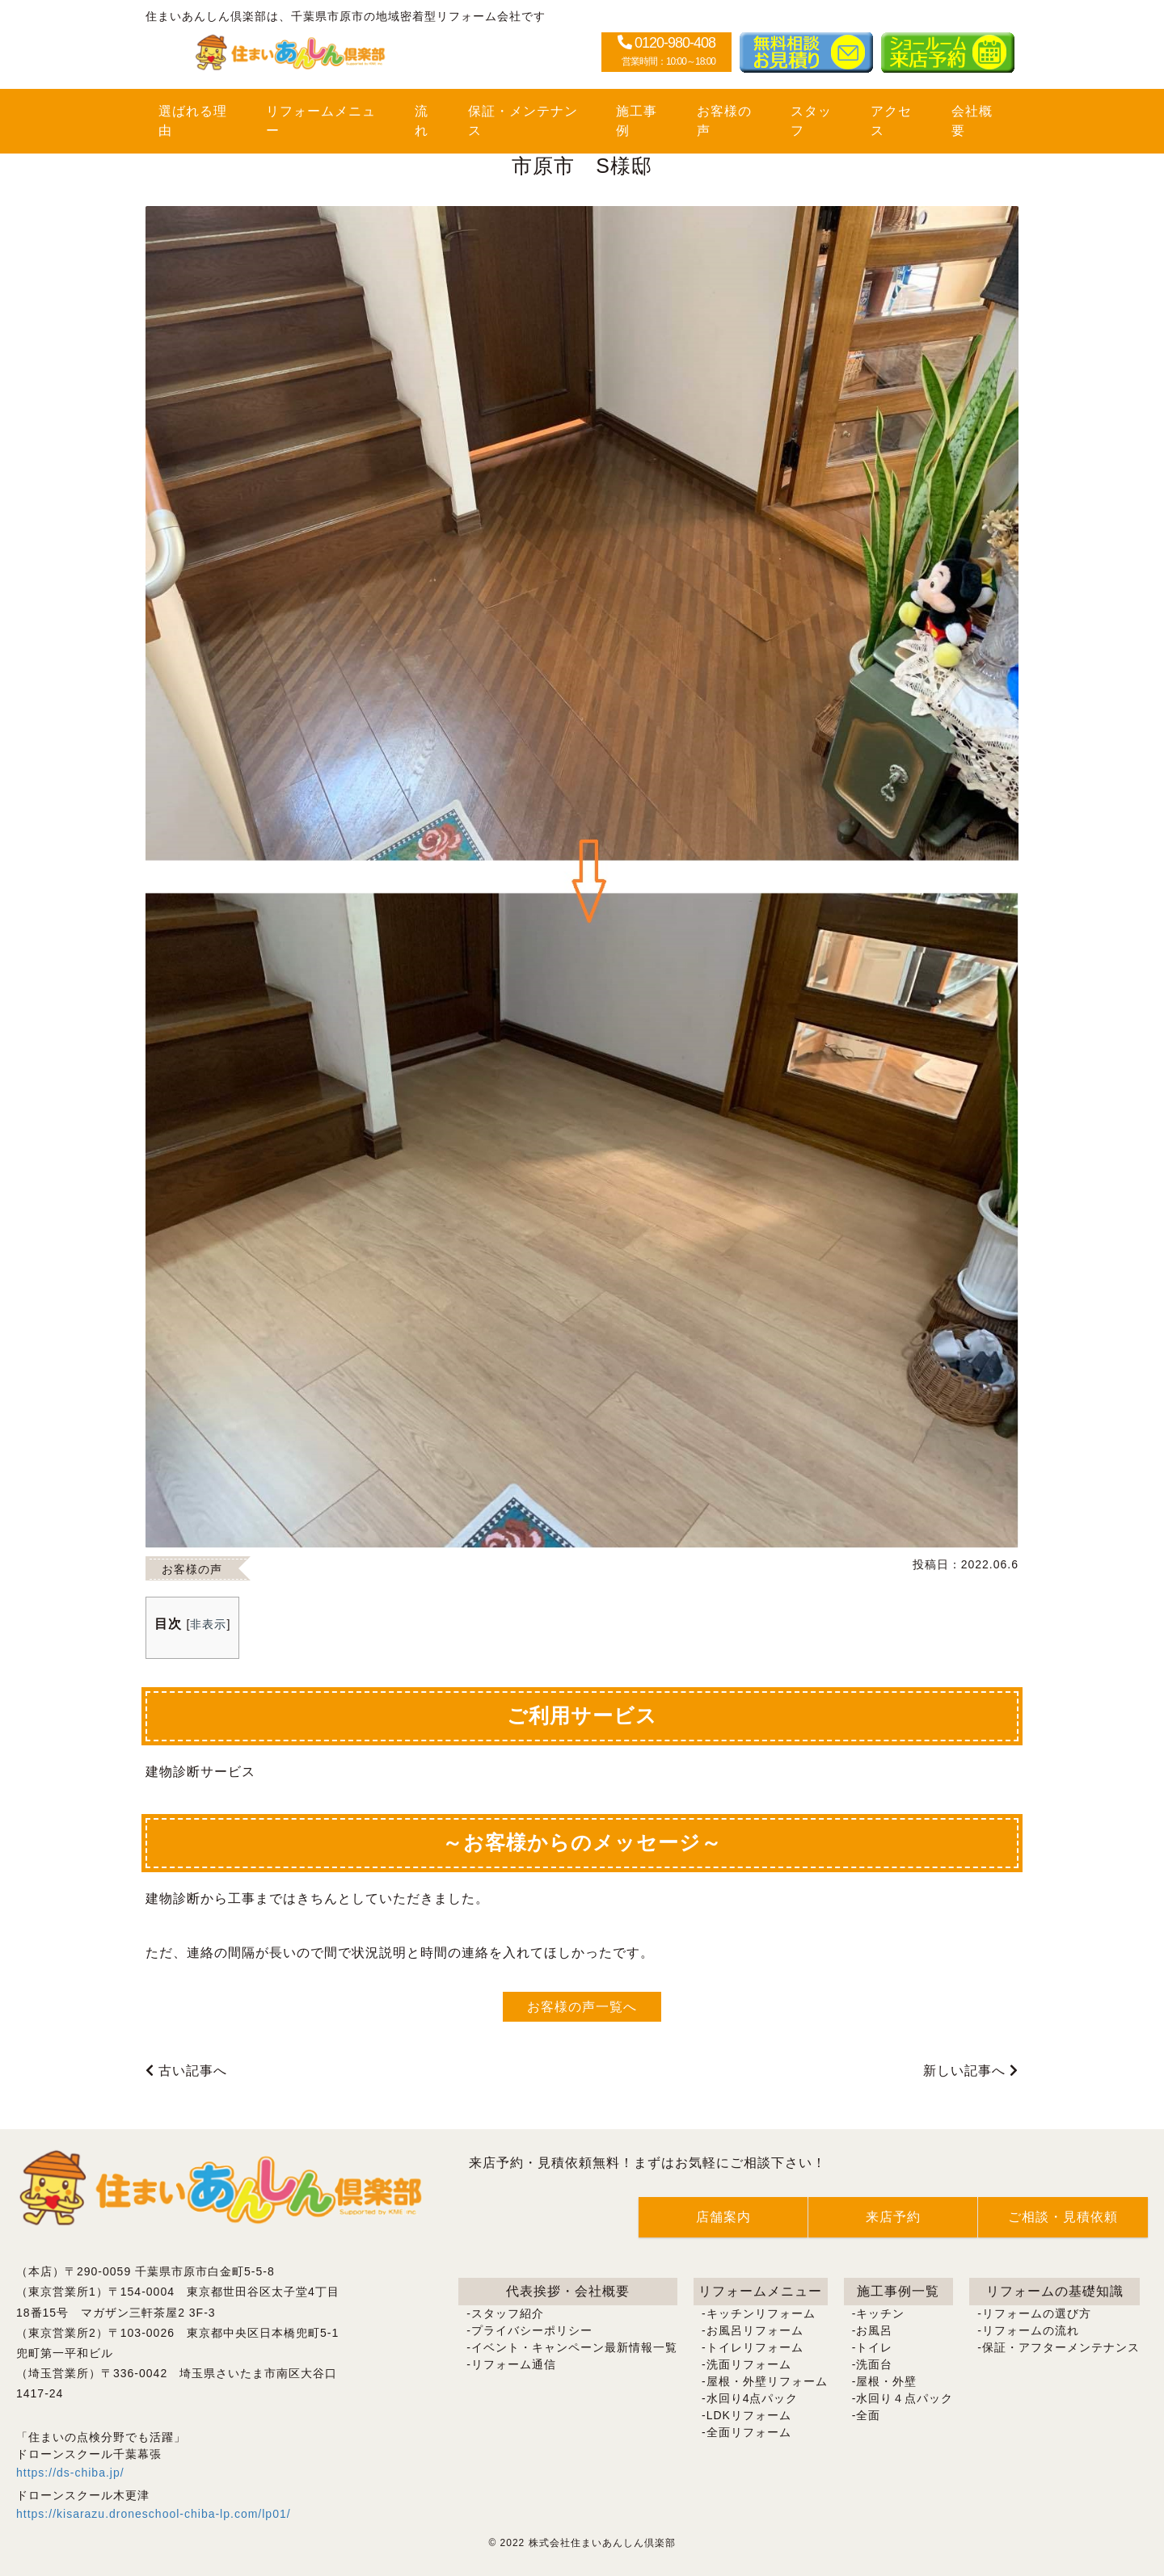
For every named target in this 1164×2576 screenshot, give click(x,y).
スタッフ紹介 (507, 2313)
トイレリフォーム (754, 2347)
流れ (421, 120)
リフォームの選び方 (1036, 2313)
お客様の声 (724, 120)
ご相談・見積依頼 (1063, 2217)
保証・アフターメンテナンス (1061, 2347)
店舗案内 (723, 2217)
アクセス (891, 120)
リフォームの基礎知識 (1055, 2291)
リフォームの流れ (1030, 2330)
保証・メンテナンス (523, 120)
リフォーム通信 (513, 2364)
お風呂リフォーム (754, 2330)
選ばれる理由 (192, 120)
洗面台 (874, 2364)
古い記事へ (186, 2070)
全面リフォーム (748, 2432)
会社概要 (972, 120)
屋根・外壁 (886, 2381)
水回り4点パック (752, 2398)
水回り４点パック (904, 2398)
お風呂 (874, 2330)
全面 (868, 2415)
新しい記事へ (970, 2070)
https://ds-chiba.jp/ (70, 2472)
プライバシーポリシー (532, 2330)
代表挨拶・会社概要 (568, 2291)
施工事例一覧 (898, 2291)
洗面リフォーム (748, 2364)
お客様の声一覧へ (582, 2007)
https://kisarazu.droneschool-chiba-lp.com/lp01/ (153, 2513)
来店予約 (893, 2217)
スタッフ (811, 120)
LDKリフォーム (748, 2415)
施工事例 (636, 120)
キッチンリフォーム (761, 2313)
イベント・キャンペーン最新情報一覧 (574, 2347)
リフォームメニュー (321, 120)
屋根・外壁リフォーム (767, 2381)
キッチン (880, 2313)
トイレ (874, 2347)
